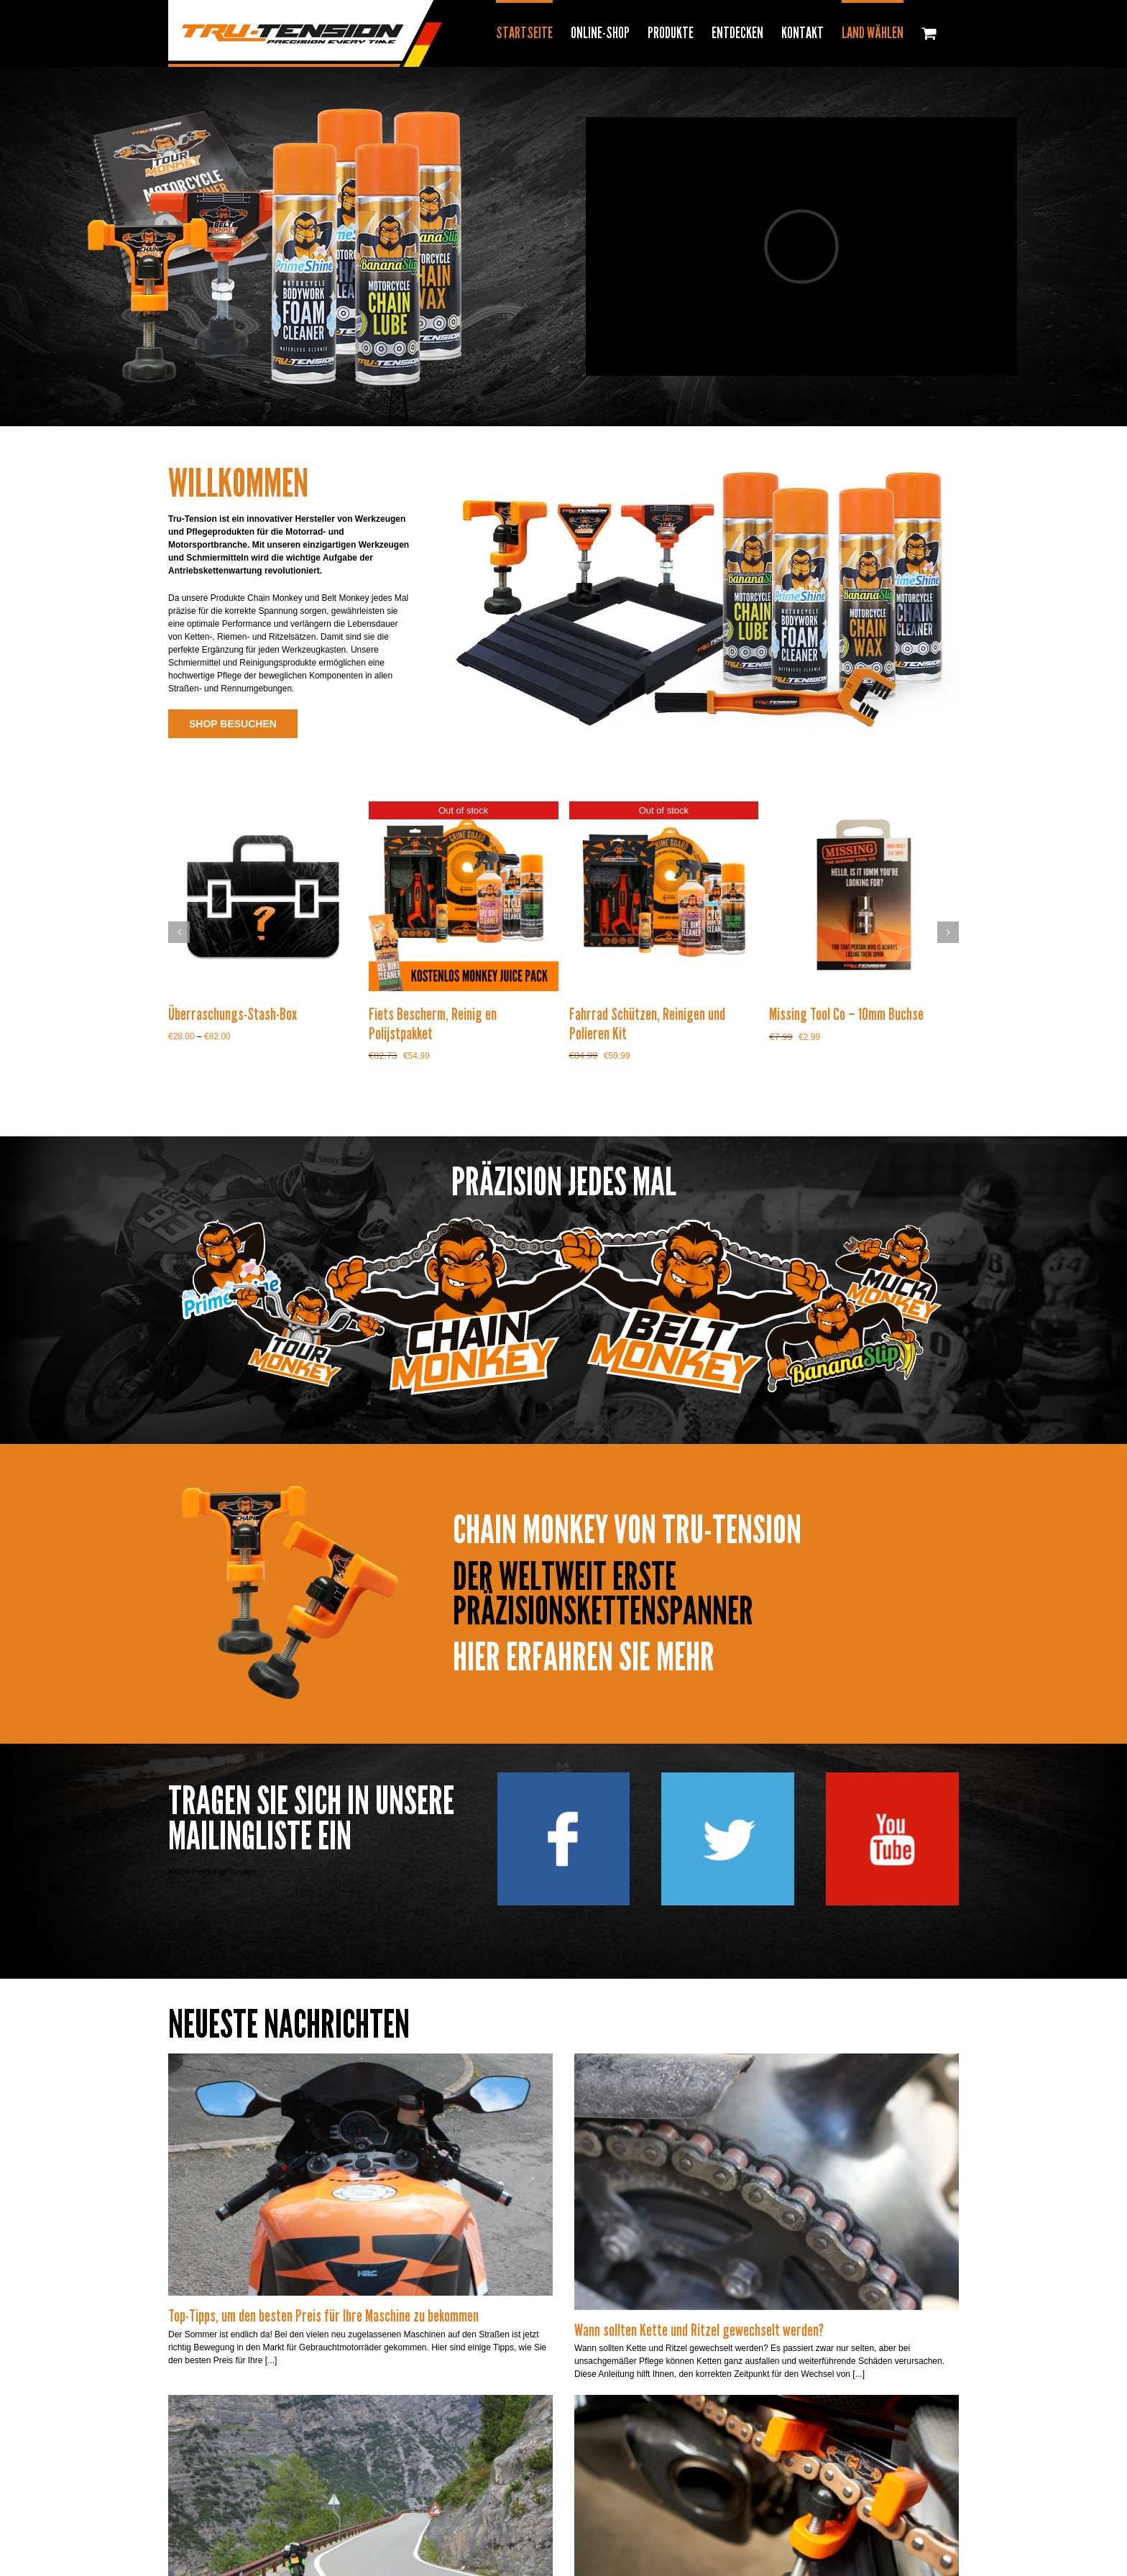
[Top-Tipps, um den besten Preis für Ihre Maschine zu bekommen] (360, 2174)
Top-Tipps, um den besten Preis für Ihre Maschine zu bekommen (323, 2316)
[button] (179, 932)
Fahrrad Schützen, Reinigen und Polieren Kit (647, 1023)
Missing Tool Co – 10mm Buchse (846, 1014)
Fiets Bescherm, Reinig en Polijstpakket (433, 1023)
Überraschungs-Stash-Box (232, 1014)
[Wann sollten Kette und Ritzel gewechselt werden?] (766, 2181)
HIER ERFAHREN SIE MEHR (583, 1657)
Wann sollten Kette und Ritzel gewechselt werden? (699, 2330)
